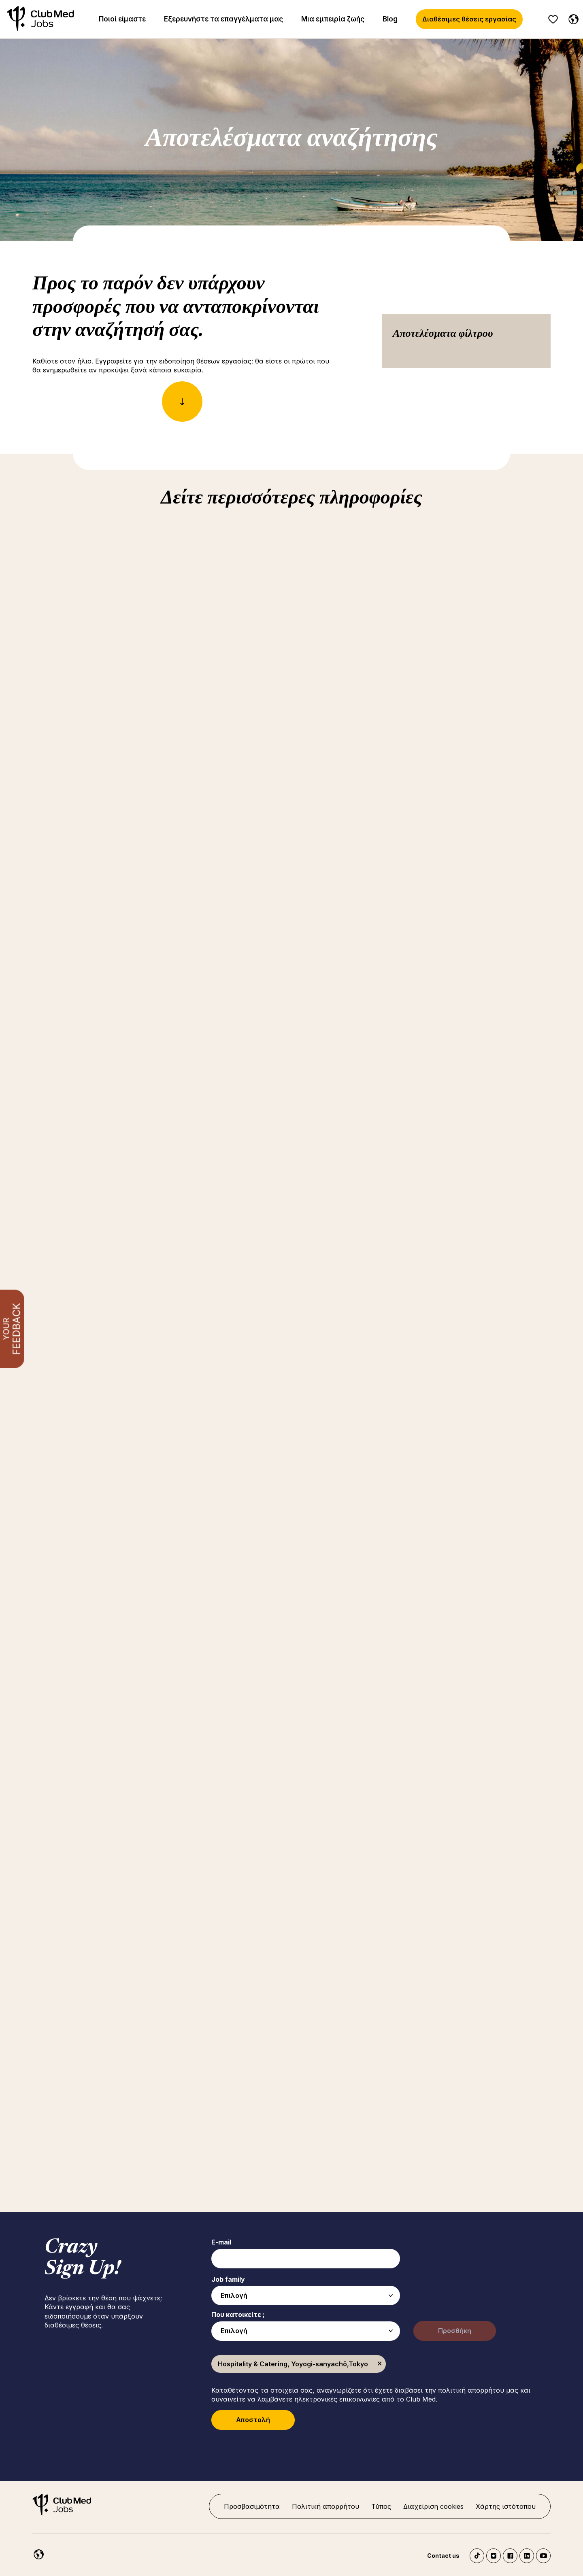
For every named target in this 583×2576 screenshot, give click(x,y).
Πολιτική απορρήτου (325, 2506)
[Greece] (571, 17)
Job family (228, 2279)
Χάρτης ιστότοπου (506, 2506)
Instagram (493, 2555)
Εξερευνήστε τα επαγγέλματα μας (223, 19)
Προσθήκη (454, 2331)
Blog (390, 19)
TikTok (477, 2555)
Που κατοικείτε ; (238, 2314)
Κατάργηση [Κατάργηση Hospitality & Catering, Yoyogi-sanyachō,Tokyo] (380, 2364)
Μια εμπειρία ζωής (332, 19)
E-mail (221, 2242)
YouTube (543, 2555)
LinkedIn (526, 2555)
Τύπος (381, 2506)
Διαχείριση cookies (433, 2506)
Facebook (510, 2555)
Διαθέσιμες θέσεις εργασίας (469, 19)
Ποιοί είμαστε (122, 19)
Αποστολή (253, 2420)
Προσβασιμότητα (252, 2506)
